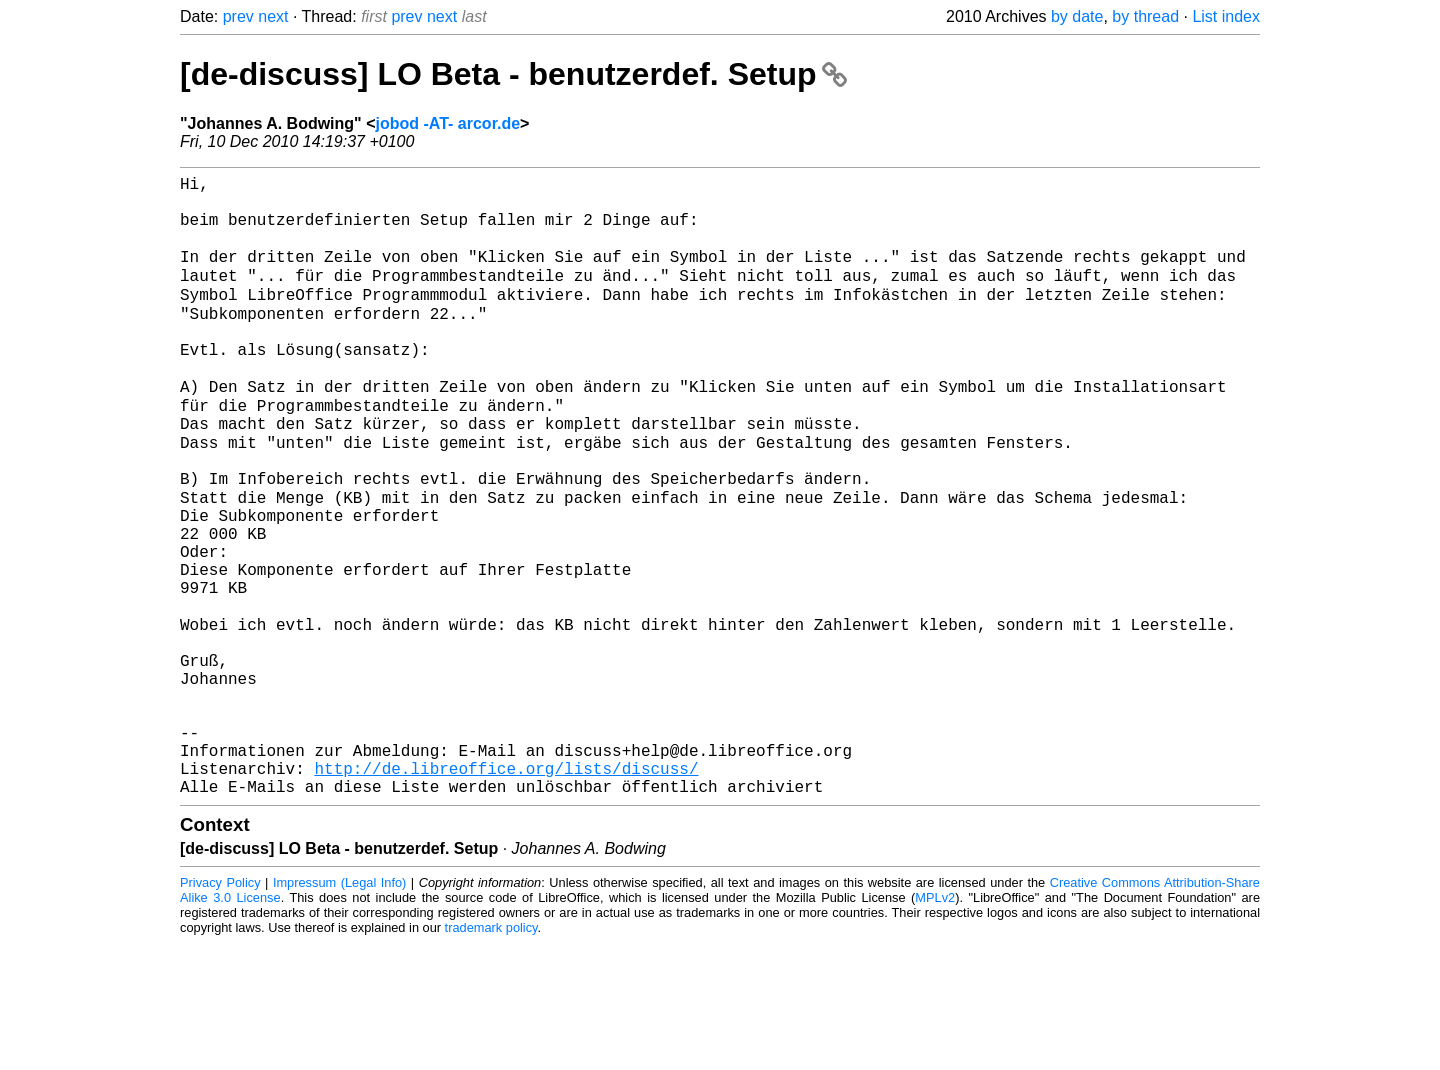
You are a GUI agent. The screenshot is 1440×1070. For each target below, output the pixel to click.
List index (1226, 16)
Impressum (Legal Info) (339, 1009)
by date (1077, 16)
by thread (1145, 16)
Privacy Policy (220, 1009)
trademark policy (491, 1054)
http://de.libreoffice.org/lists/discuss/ (506, 891)
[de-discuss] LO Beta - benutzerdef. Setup (513, 74)
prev (238, 16)
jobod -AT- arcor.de (447, 123)
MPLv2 (935, 1024)
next (273, 16)
